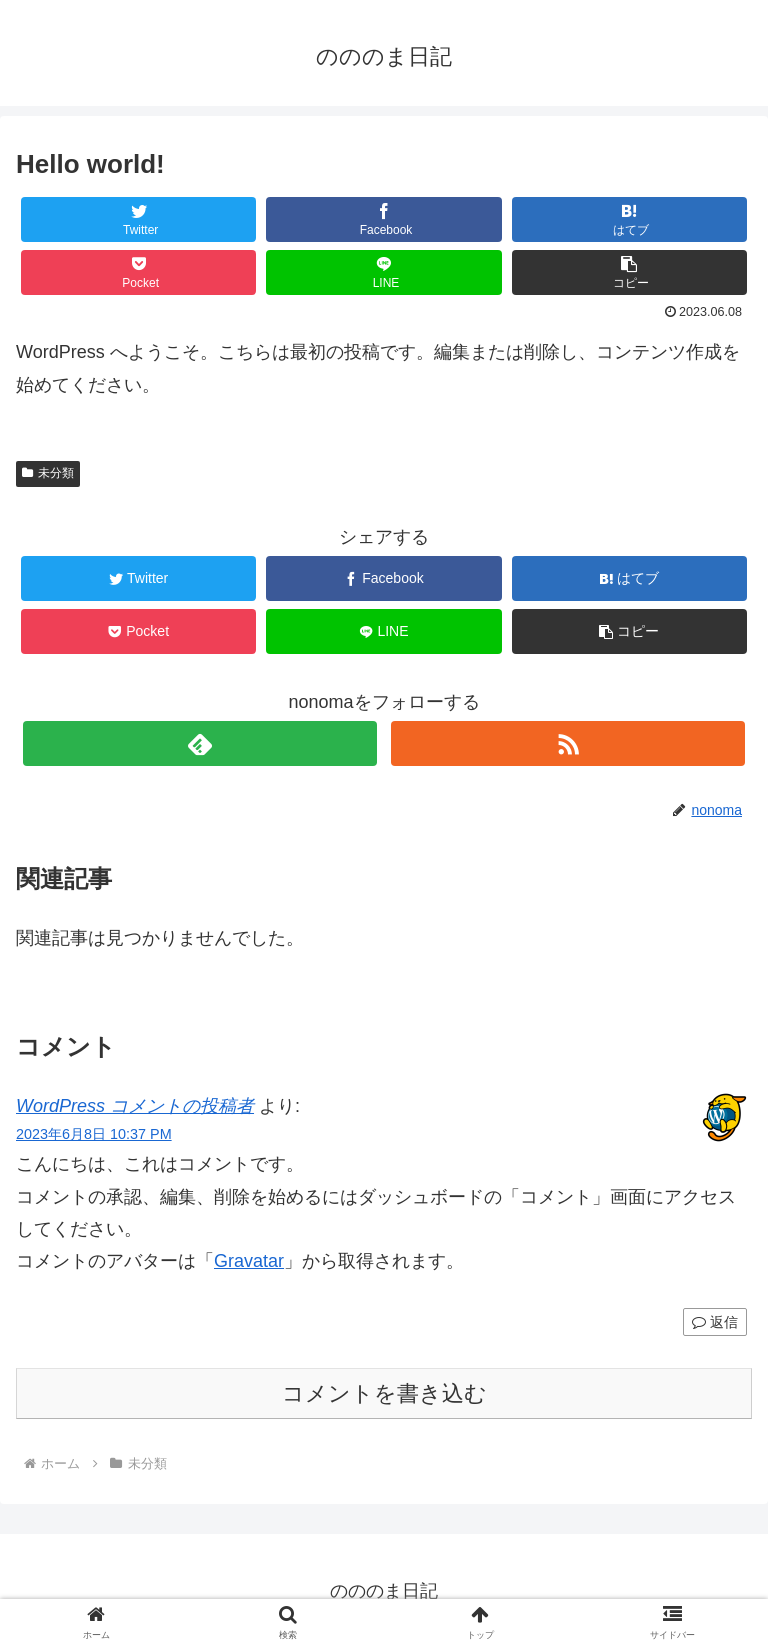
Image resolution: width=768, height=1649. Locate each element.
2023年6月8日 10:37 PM (94, 1134)
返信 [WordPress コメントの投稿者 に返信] (715, 1322)
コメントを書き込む (384, 1393)
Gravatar (249, 1261)
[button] (630, 272)
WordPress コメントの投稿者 (135, 1106)
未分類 (48, 473)
